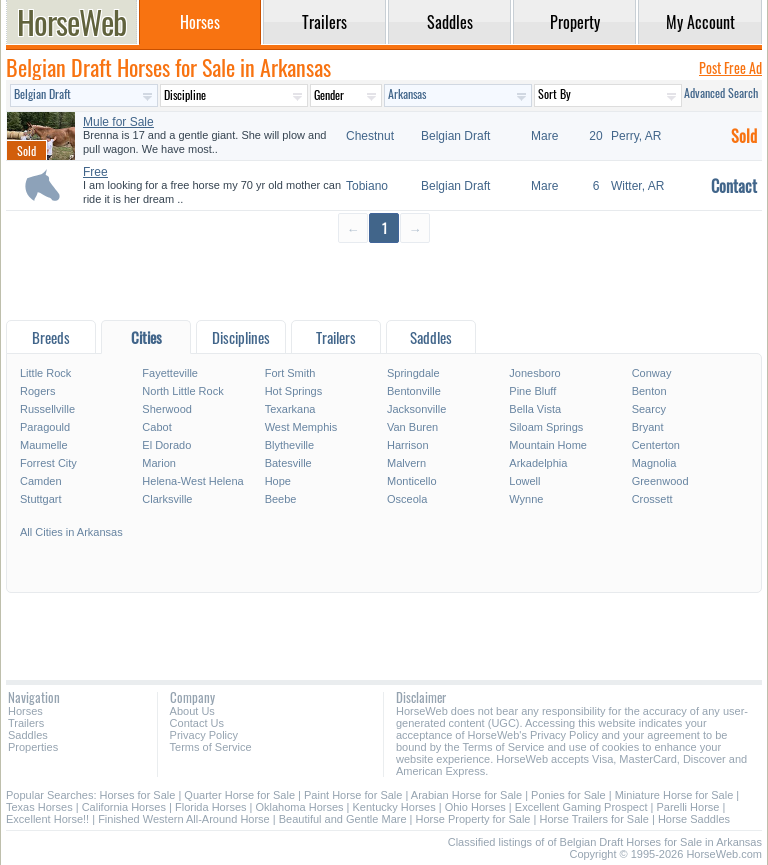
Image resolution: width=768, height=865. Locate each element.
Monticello (412, 481)
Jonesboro (534, 373)
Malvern (406, 463)
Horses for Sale (138, 795)
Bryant (648, 427)
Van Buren (412, 427)
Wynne (526, 499)
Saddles (28, 735)
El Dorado (166, 445)
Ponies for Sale (568, 795)
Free (95, 172)
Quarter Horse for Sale (239, 795)
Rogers (37, 391)
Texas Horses (39, 807)
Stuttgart (41, 499)
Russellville (47, 409)
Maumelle (44, 445)
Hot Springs (293, 391)
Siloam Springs (546, 427)
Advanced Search (721, 92)
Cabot (156, 427)
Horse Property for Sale (473, 819)
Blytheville (290, 445)
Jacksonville (416, 409)
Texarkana (290, 409)
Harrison (408, 445)
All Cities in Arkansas (71, 532)
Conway (652, 373)
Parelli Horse (687, 807)
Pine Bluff (532, 391)
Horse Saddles (694, 819)
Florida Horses (211, 807)
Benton (649, 391)
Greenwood (660, 481)
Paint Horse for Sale (353, 795)
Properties (33, 747)
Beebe (281, 499)
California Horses (124, 807)
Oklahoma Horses (300, 807)
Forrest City (48, 463)
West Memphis (301, 427)
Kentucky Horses (394, 807)
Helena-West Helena (192, 481)
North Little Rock (182, 391)
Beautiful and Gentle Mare (343, 819)
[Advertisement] (384, 280)
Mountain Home (548, 445)
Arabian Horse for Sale (466, 795)
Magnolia (654, 463)
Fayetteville (170, 373)
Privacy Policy (204, 735)
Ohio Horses (475, 807)
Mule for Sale (118, 122)
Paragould (45, 427)
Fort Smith (290, 373)
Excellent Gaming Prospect (581, 807)
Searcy (649, 409)
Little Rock (45, 373)
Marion (159, 463)
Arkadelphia (538, 463)
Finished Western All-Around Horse (184, 819)
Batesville (288, 463)
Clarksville (167, 499)
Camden (41, 481)
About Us (192, 711)
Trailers (26, 723)
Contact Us (197, 723)
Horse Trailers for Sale (593, 819)
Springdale (413, 373)
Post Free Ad (730, 67)
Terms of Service (211, 747)
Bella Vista (535, 409)
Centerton (656, 445)
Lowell (524, 481)
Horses (25, 711)
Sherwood (167, 409)
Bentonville (414, 391)
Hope (278, 481)
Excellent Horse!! (47, 819)
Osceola (407, 499)
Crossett (652, 499)
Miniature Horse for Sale (674, 795)
